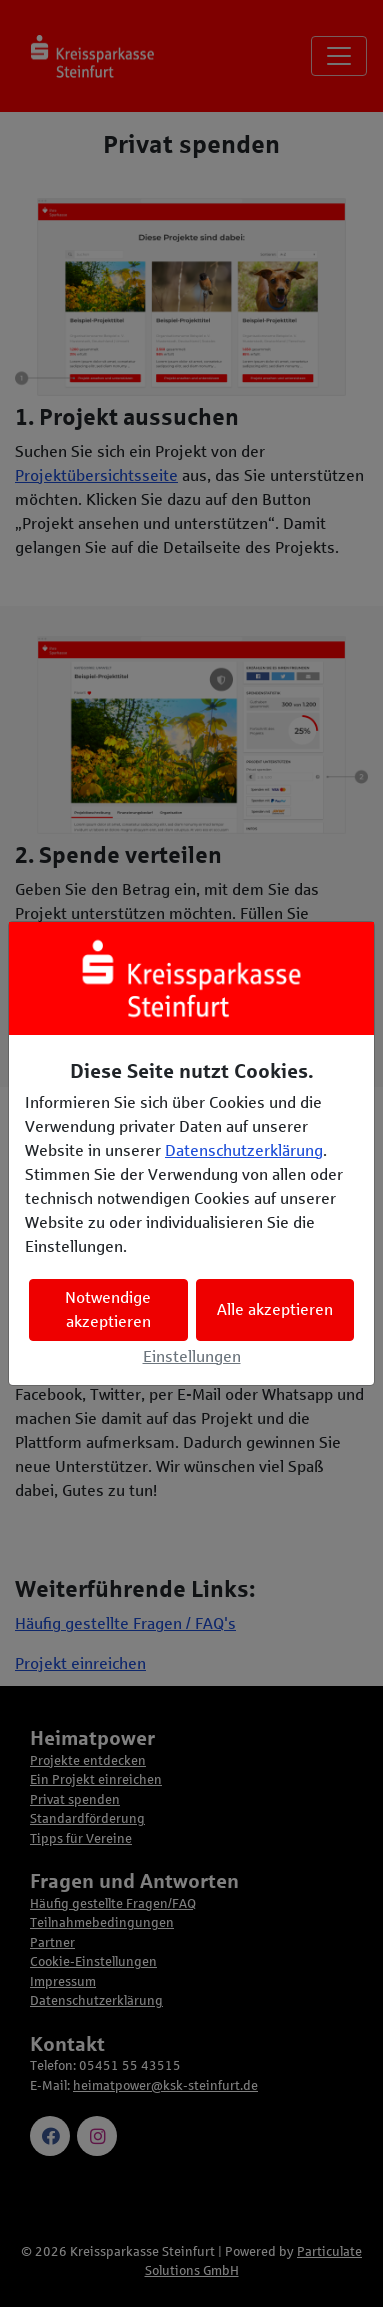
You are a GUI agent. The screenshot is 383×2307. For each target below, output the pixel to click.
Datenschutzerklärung (244, 1150)
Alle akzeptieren (275, 1309)
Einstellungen (192, 1356)
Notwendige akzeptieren (108, 1309)
